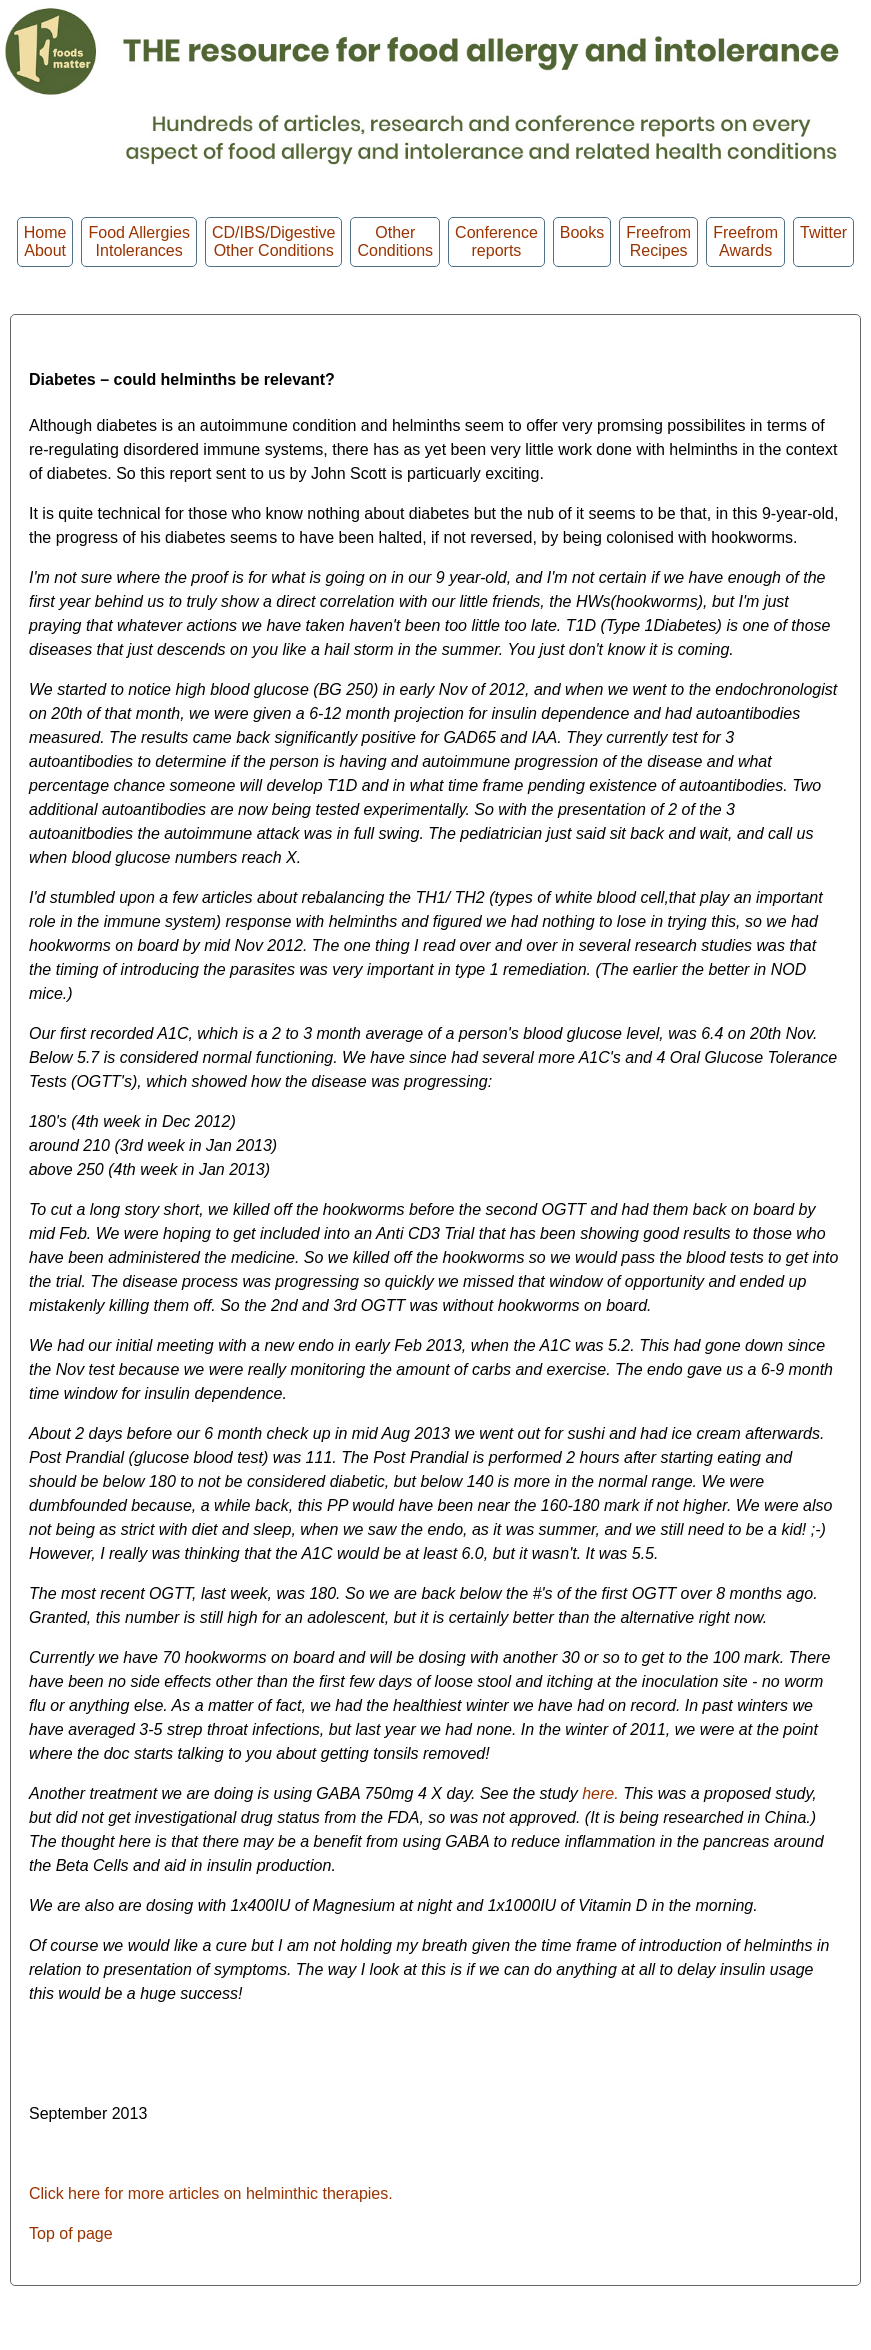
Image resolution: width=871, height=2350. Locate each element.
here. (602, 1793)
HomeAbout (45, 241)
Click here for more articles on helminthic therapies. (211, 2193)
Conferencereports (496, 241)
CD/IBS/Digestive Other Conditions (274, 241)
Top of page (71, 2233)
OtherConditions (395, 241)
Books (582, 241)
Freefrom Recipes (658, 241)
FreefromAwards (745, 241)
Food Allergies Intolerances (138, 241)
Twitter (823, 241)
